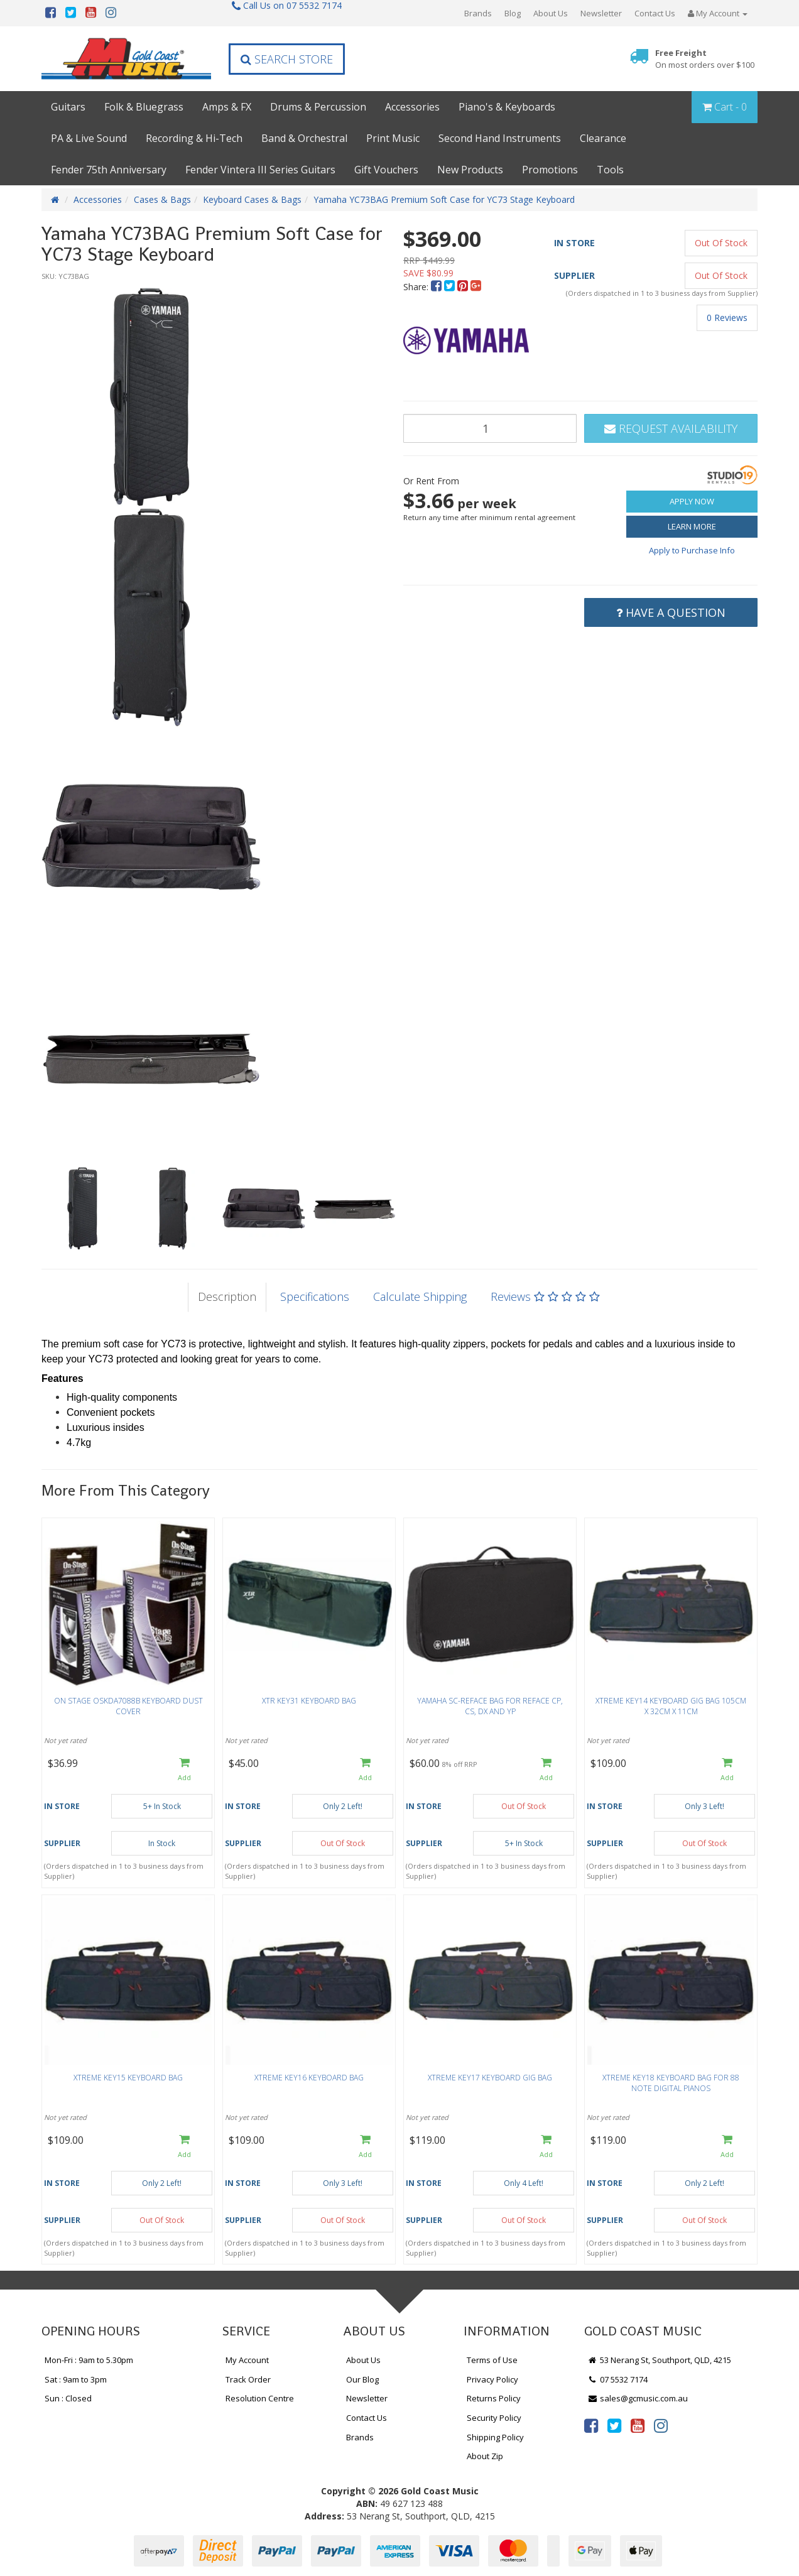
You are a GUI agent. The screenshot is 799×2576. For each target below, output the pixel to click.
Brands (478, 13)
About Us (550, 13)
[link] (591, 2425)
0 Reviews (727, 317)
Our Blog (362, 2379)
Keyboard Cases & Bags (252, 199)
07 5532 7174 (617, 2379)
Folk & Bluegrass (143, 107)
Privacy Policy (492, 2379)
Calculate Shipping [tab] (420, 1296)
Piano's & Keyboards (507, 107)
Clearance (603, 138)
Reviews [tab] (545, 1296)
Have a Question (671, 612)
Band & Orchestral (304, 138)
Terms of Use (492, 2360)
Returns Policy (494, 2398)
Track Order (248, 2379)
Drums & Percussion (318, 107)
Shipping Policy (495, 2437)
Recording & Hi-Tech (194, 138)
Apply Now (692, 501)
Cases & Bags (162, 199)
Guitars (68, 107)
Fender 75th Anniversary (108, 170)
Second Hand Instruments (499, 138)
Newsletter (601, 13)
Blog (512, 13)
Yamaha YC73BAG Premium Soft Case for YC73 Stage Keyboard (444, 199)
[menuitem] (437, 287)
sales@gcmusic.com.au (637, 2398)
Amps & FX (226, 107)
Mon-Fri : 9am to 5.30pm (89, 2360)
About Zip (485, 2456)
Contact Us (654, 13)
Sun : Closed (68, 2398)
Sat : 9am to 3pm (76, 2379)
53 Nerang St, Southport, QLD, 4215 (659, 2360)
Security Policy (494, 2417)
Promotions (550, 170)
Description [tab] (227, 1296)
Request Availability (670, 428)
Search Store (287, 59)
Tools (610, 170)
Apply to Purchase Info (692, 550)
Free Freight (704, 58)
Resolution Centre (260, 2398)
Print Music (393, 138)
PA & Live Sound (89, 138)
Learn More (692, 526)
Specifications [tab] (314, 1296)
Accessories (412, 107)
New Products (470, 170)
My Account (247, 2360)
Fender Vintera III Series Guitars (260, 170)
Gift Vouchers (386, 170)
